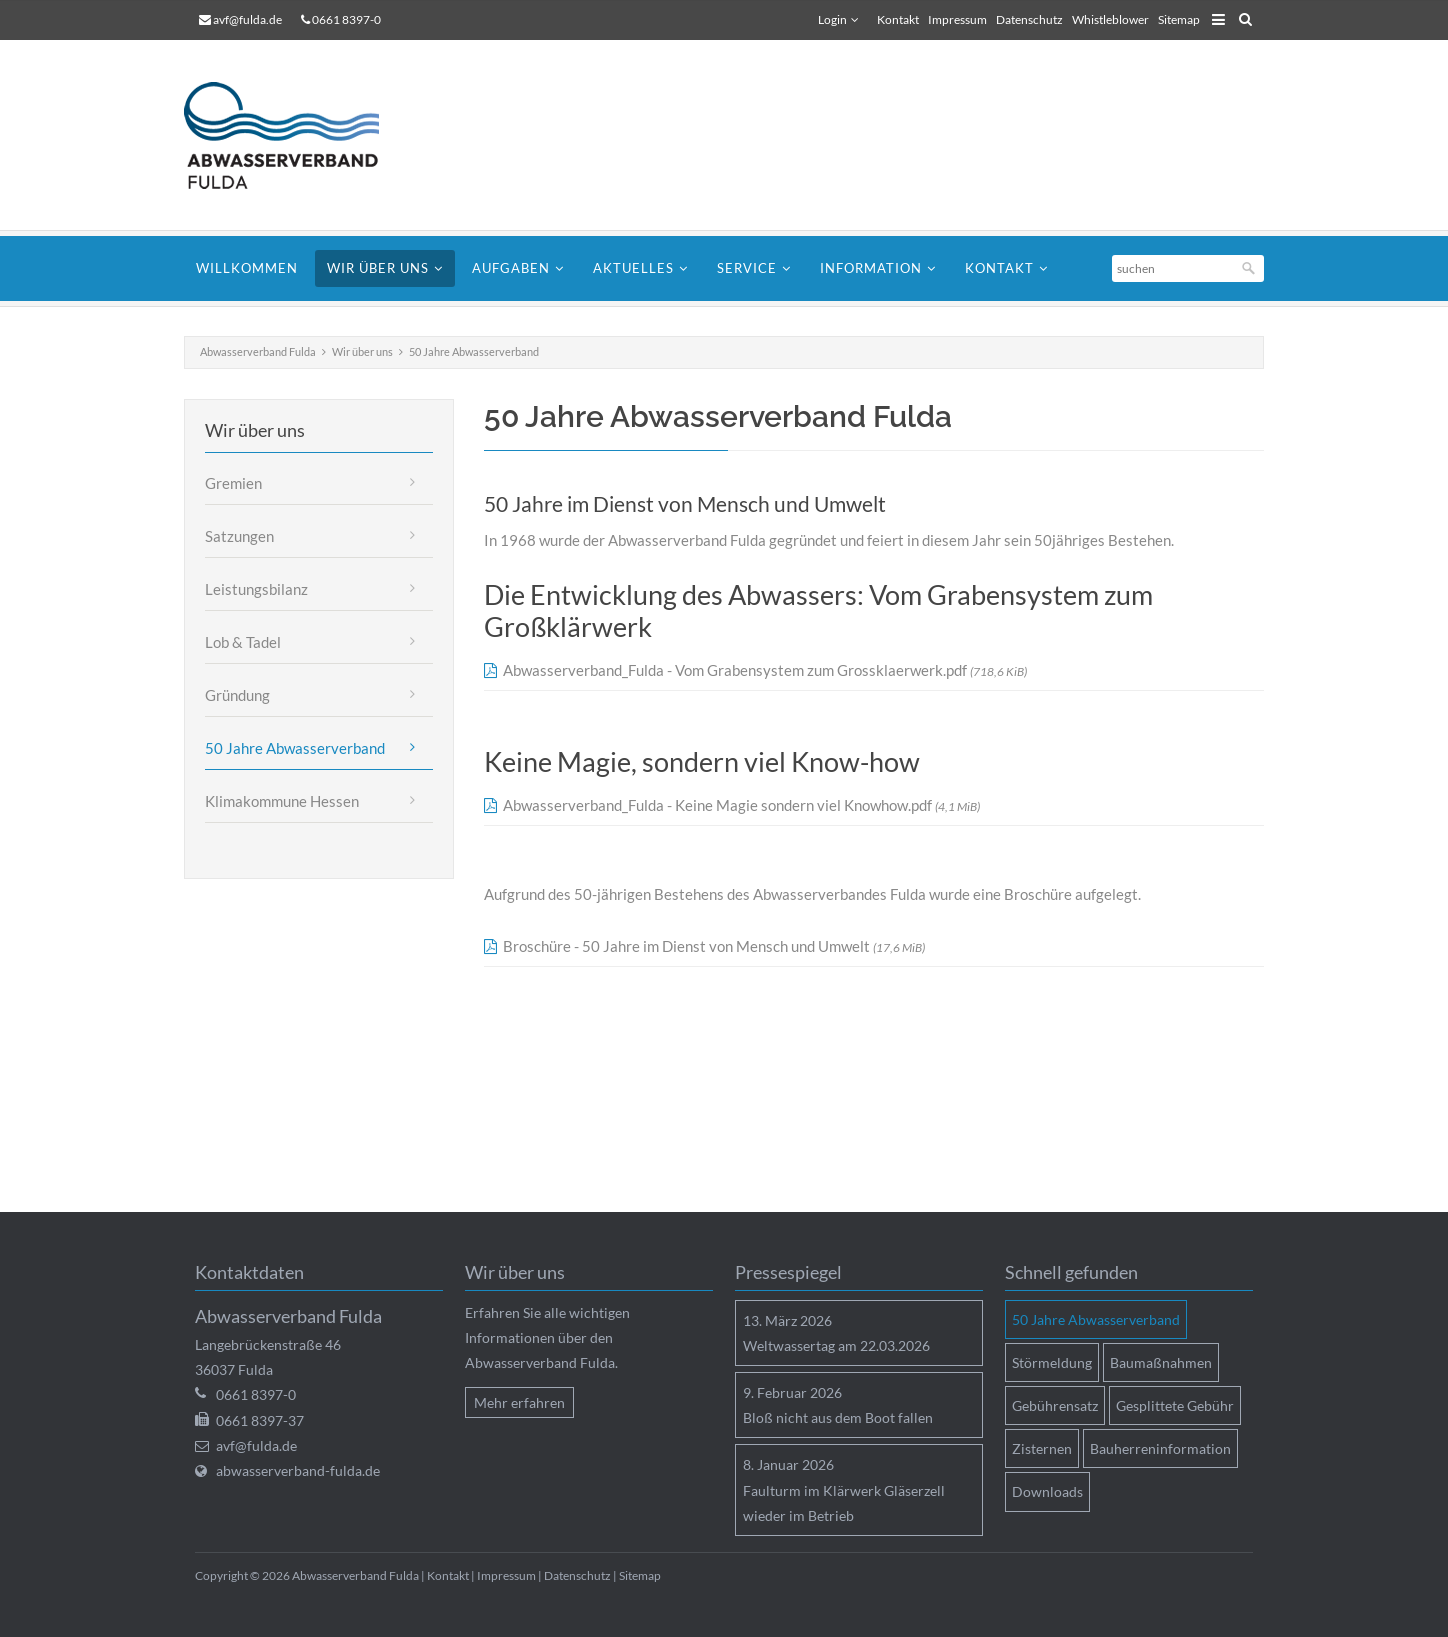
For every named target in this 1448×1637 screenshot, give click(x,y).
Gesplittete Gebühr (1175, 1405)
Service (747, 268)
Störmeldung (1052, 1362)
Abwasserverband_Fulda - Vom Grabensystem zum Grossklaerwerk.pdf (765, 670)
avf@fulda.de (247, 19)
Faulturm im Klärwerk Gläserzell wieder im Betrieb (844, 1503)
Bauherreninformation (1160, 1448)
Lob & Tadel (243, 642)
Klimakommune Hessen (282, 801)
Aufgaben (511, 268)
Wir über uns (378, 268)
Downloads (1047, 1491)
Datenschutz (1029, 19)
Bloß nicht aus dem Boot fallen (838, 1417)
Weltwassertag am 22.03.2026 (836, 1345)
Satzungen (239, 536)
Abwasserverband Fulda (258, 351)
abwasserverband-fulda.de (298, 1470)
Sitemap (1179, 19)
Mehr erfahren (519, 1402)
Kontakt (898, 19)
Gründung (237, 695)
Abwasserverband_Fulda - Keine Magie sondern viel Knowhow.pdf (741, 805)
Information (871, 268)
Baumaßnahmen (1161, 1362)
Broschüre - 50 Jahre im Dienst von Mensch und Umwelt (714, 946)
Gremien (233, 483)
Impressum (957, 19)
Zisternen (1042, 1448)
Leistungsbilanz (256, 589)
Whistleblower (1110, 19)
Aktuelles (633, 268)
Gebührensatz (1055, 1405)
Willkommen (247, 268)
